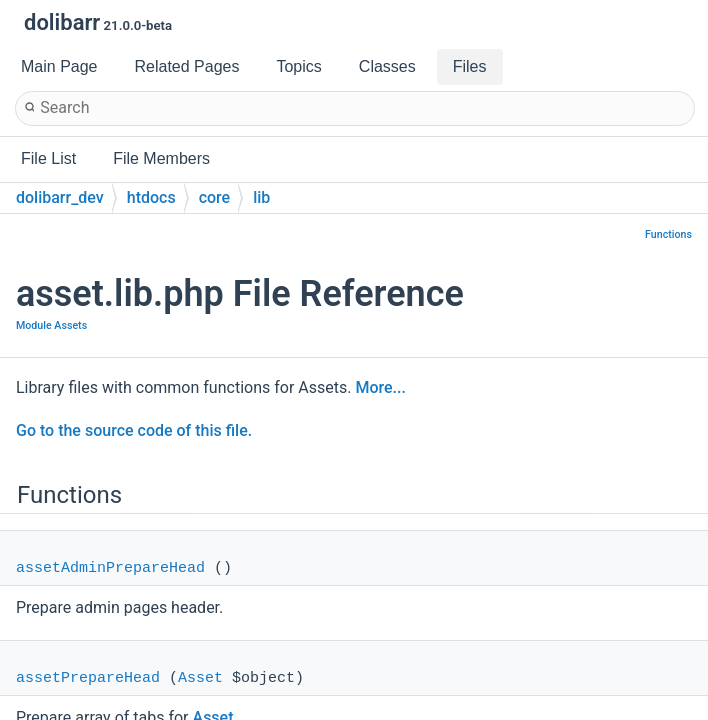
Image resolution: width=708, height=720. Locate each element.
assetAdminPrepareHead (110, 568)
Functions (668, 234)
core (215, 197)
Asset (200, 678)
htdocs (151, 197)
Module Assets (51, 325)
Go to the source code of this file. (134, 430)
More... (380, 387)
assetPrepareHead (88, 678)
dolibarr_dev (60, 197)
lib (261, 197)
